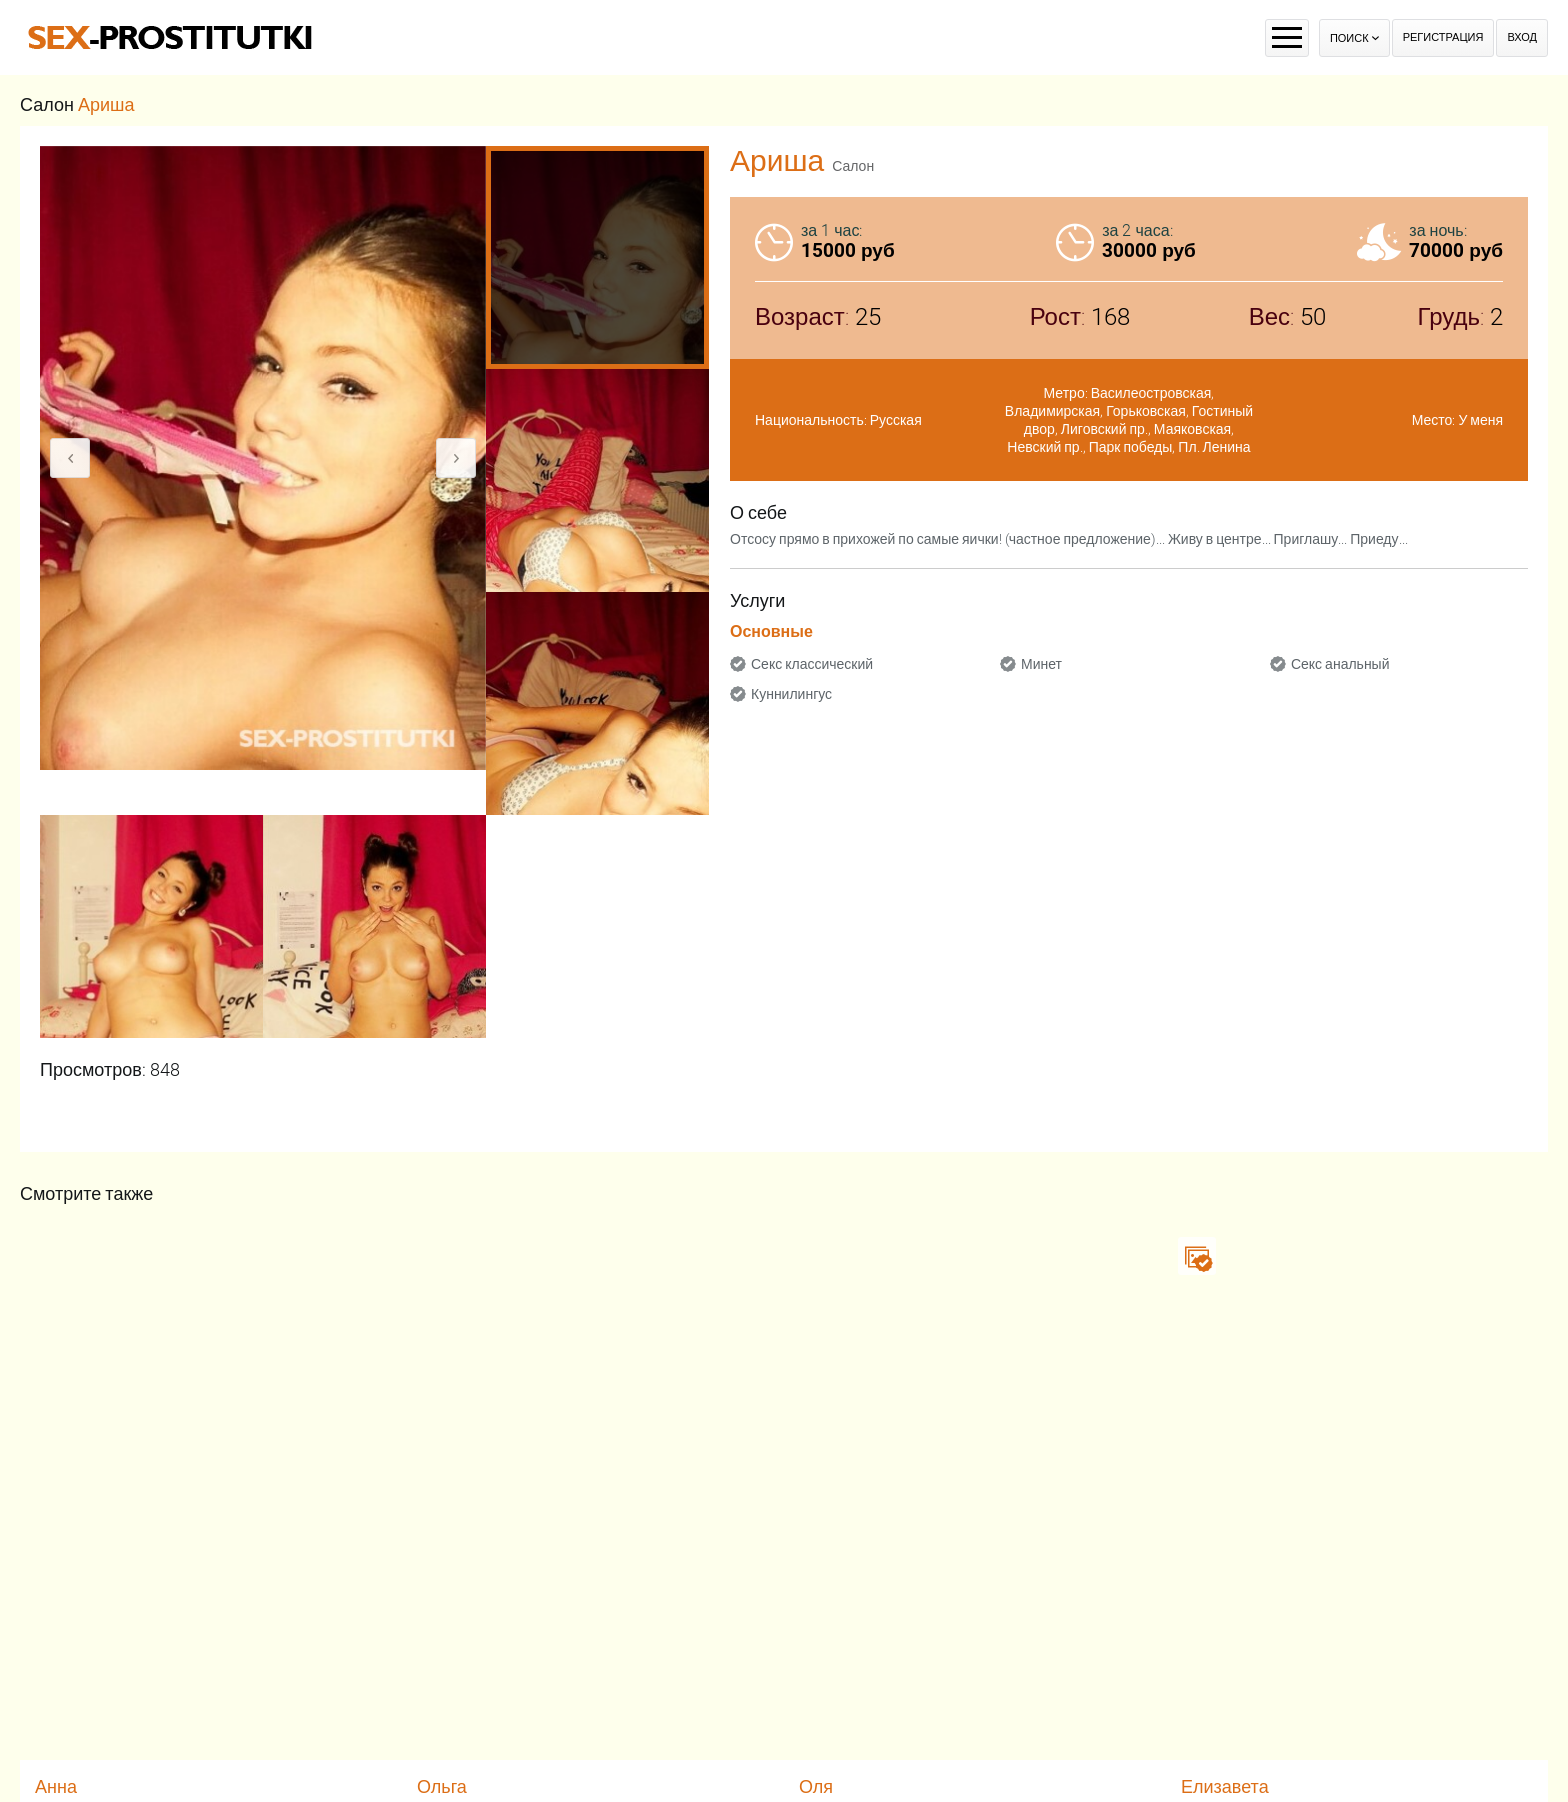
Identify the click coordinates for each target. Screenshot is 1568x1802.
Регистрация (1443, 37)
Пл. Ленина (1214, 447)
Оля (816, 1786)
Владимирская (1052, 411)
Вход (1522, 37)
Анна (56, 1786)
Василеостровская (1151, 393)
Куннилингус (791, 694)
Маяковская (1192, 429)
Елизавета (1225, 1786)
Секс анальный (1340, 664)
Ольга (442, 1786)
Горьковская (1146, 411)
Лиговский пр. (1104, 429)
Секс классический (812, 664)
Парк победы (1131, 447)
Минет (1041, 664)
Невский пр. (1044, 447)
